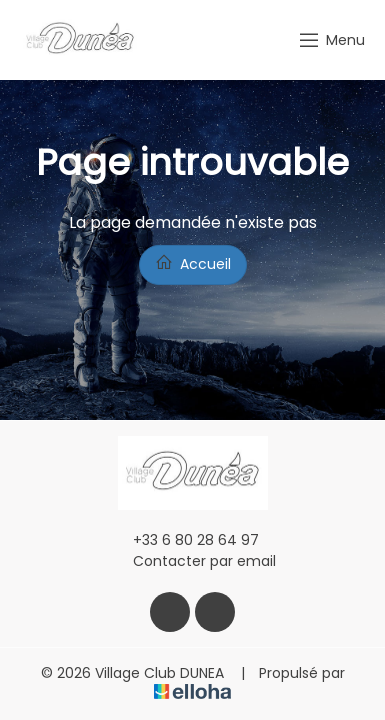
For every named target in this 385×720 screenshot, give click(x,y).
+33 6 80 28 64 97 (184, 540)
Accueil (193, 263)
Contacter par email (193, 561)
